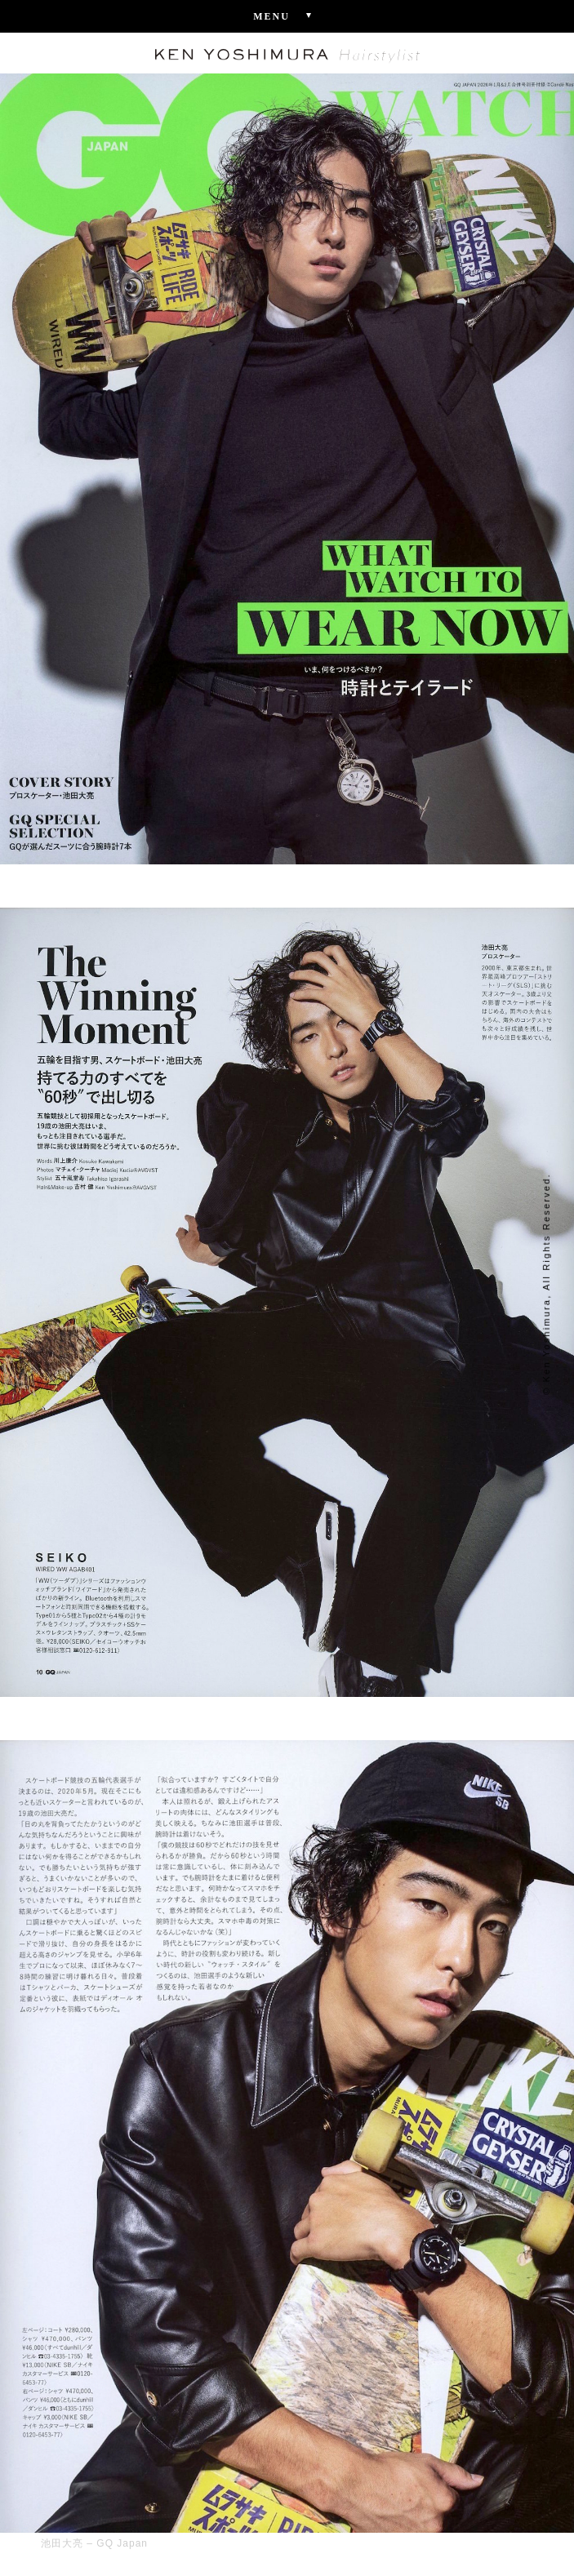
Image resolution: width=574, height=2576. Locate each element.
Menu (287, 15)
